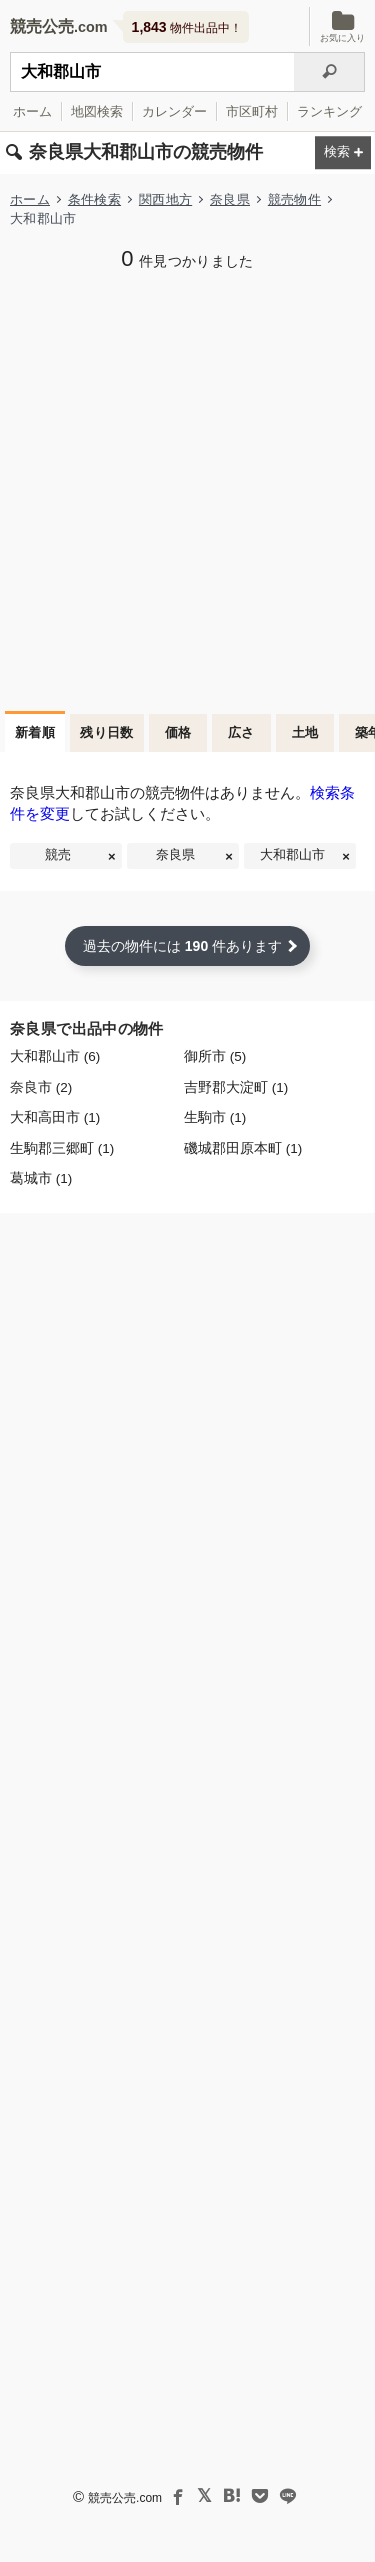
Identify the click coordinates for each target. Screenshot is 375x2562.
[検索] (329, 72)
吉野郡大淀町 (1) (236, 1087)
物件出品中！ (187, 27)
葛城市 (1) (41, 1178)
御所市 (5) (215, 1056)
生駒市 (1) (215, 1117)
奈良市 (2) (41, 1087)
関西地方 (165, 199)
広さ (241, 732)
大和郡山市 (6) (55, 1056)
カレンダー (174, 111)
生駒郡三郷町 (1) (62, 1148)
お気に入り (342, 26)
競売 (58, 855)
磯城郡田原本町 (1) (243, 1148)
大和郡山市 (292, 855)
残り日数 (107, 732)
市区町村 (252, 111)
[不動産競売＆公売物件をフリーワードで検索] (152, 72)
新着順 (35, 732)
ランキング (329, 111)
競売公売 (42, 26)
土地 (305, 732)
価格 (178, 732)
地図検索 (97, 111)
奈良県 (230, 199)
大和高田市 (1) (55, 1117)
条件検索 (94, 199)
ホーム (32, 111)
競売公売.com (125, 2498)
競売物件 (294, 199)
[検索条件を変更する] (343, 153)
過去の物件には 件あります (182, 946)
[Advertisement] (187, 488)
